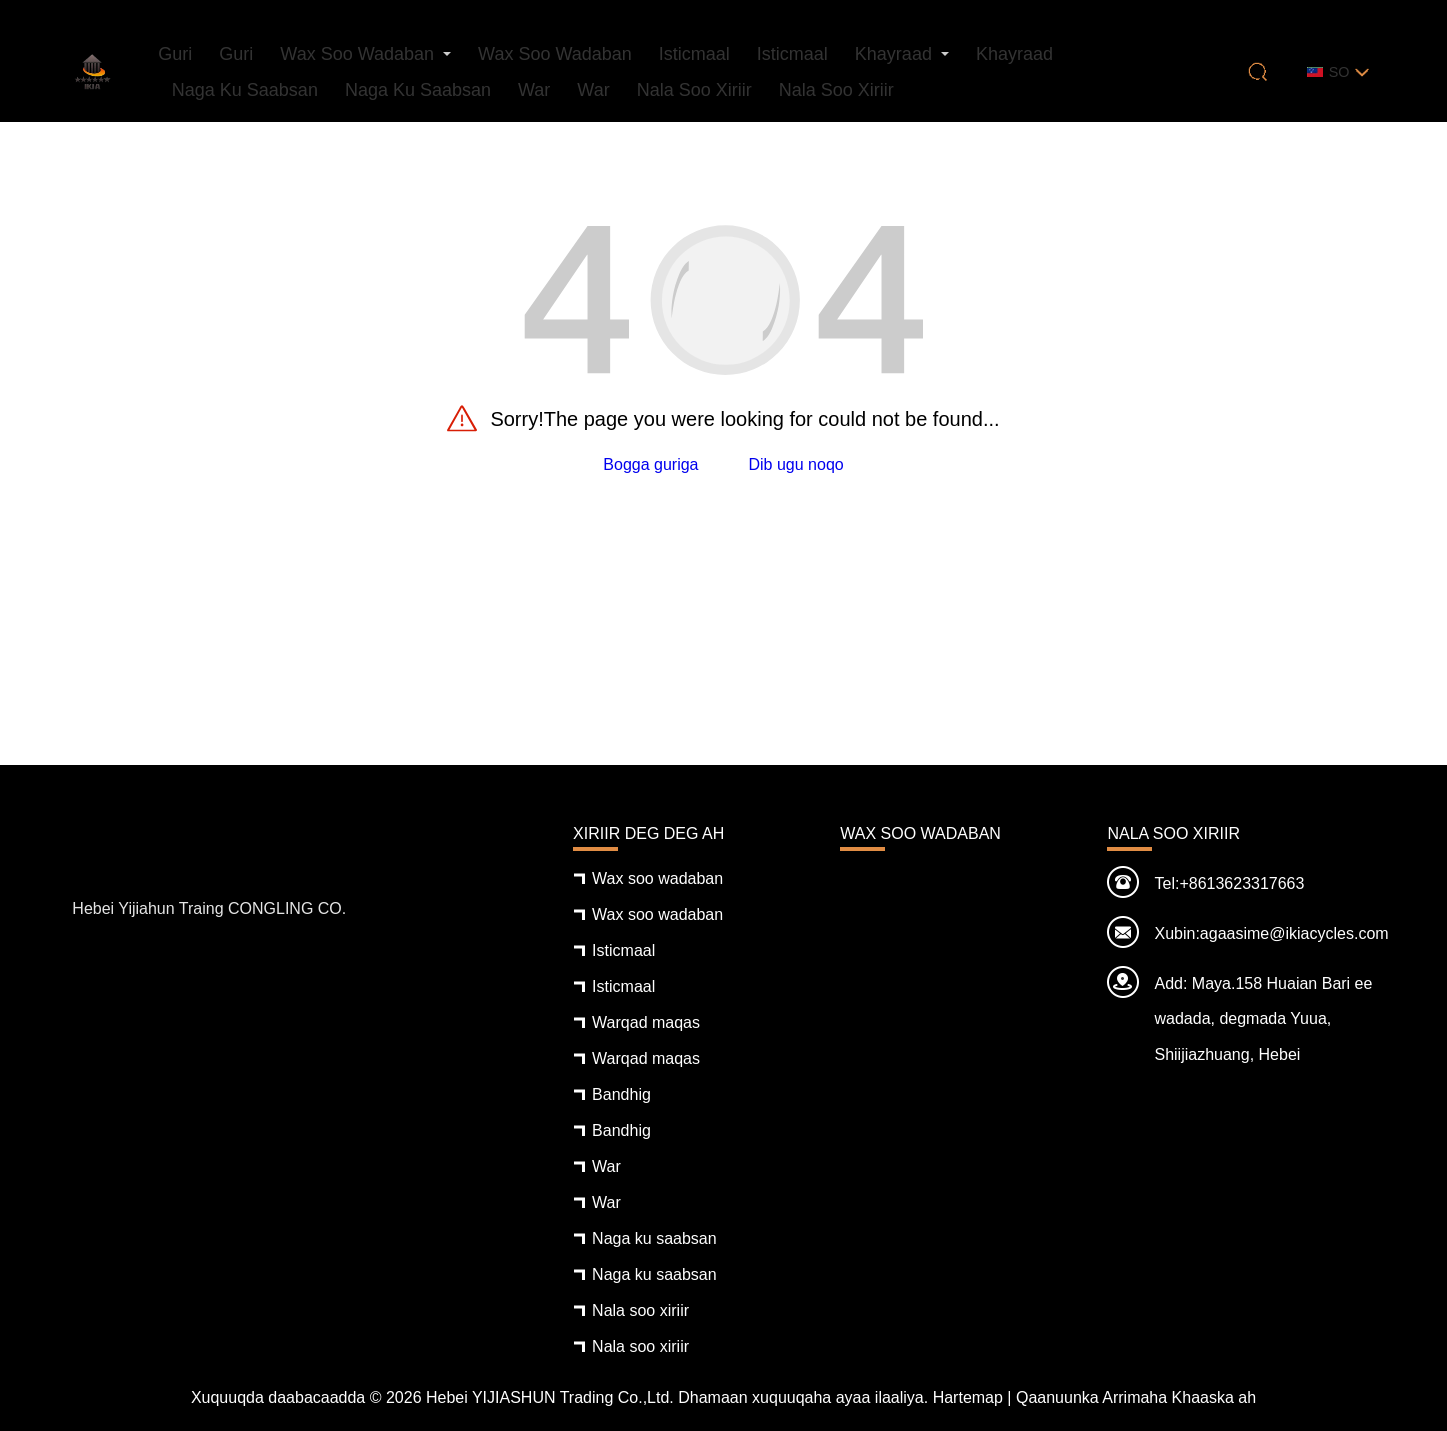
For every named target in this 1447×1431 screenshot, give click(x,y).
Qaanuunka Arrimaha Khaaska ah (1136, 1397)
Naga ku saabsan (245, 90)
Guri (175, 54)
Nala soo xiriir (694, 90)
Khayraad (893, 54)
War (534, 90)
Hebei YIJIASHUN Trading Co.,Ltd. (550, 1397)
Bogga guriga (650, 464)
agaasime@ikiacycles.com (1294, 933)
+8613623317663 (1241, 883)
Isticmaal (694, 54)
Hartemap (968, 1397)
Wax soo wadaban (357, 54)
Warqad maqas (646, 1022)
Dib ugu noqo (796, 464)
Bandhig (621, 1094)
